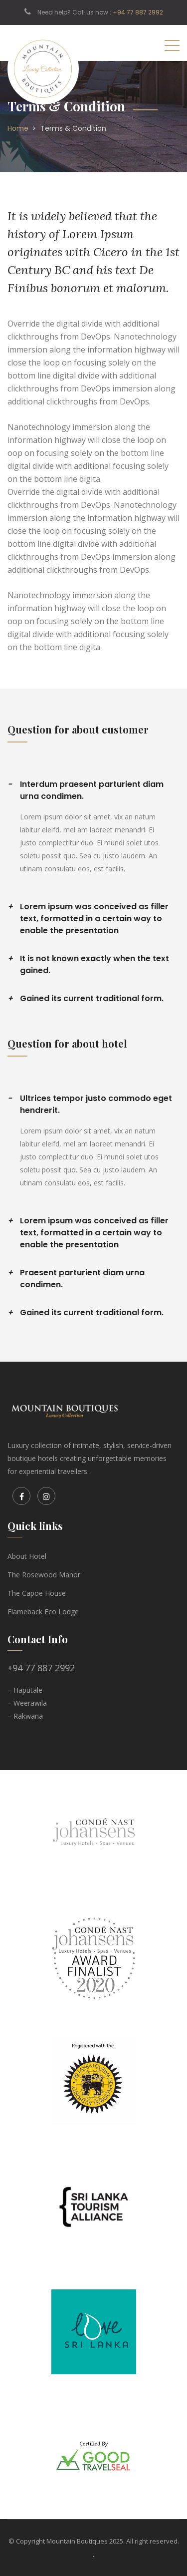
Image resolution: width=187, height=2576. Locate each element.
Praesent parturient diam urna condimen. (76, 1278)
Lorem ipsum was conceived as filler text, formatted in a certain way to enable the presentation (88, 918)
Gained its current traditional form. (85, 999)
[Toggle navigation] (172, 45)
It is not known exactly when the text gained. (88, 964)
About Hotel (26, 1556)
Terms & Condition (73, 128)
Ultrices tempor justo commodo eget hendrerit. (89, 1104)
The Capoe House (36, 1593)
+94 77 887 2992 (138, 12)
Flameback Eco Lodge (43, 1611)
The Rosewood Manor (43, 1574)
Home (17, 128)
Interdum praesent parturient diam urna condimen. (85, 790)
